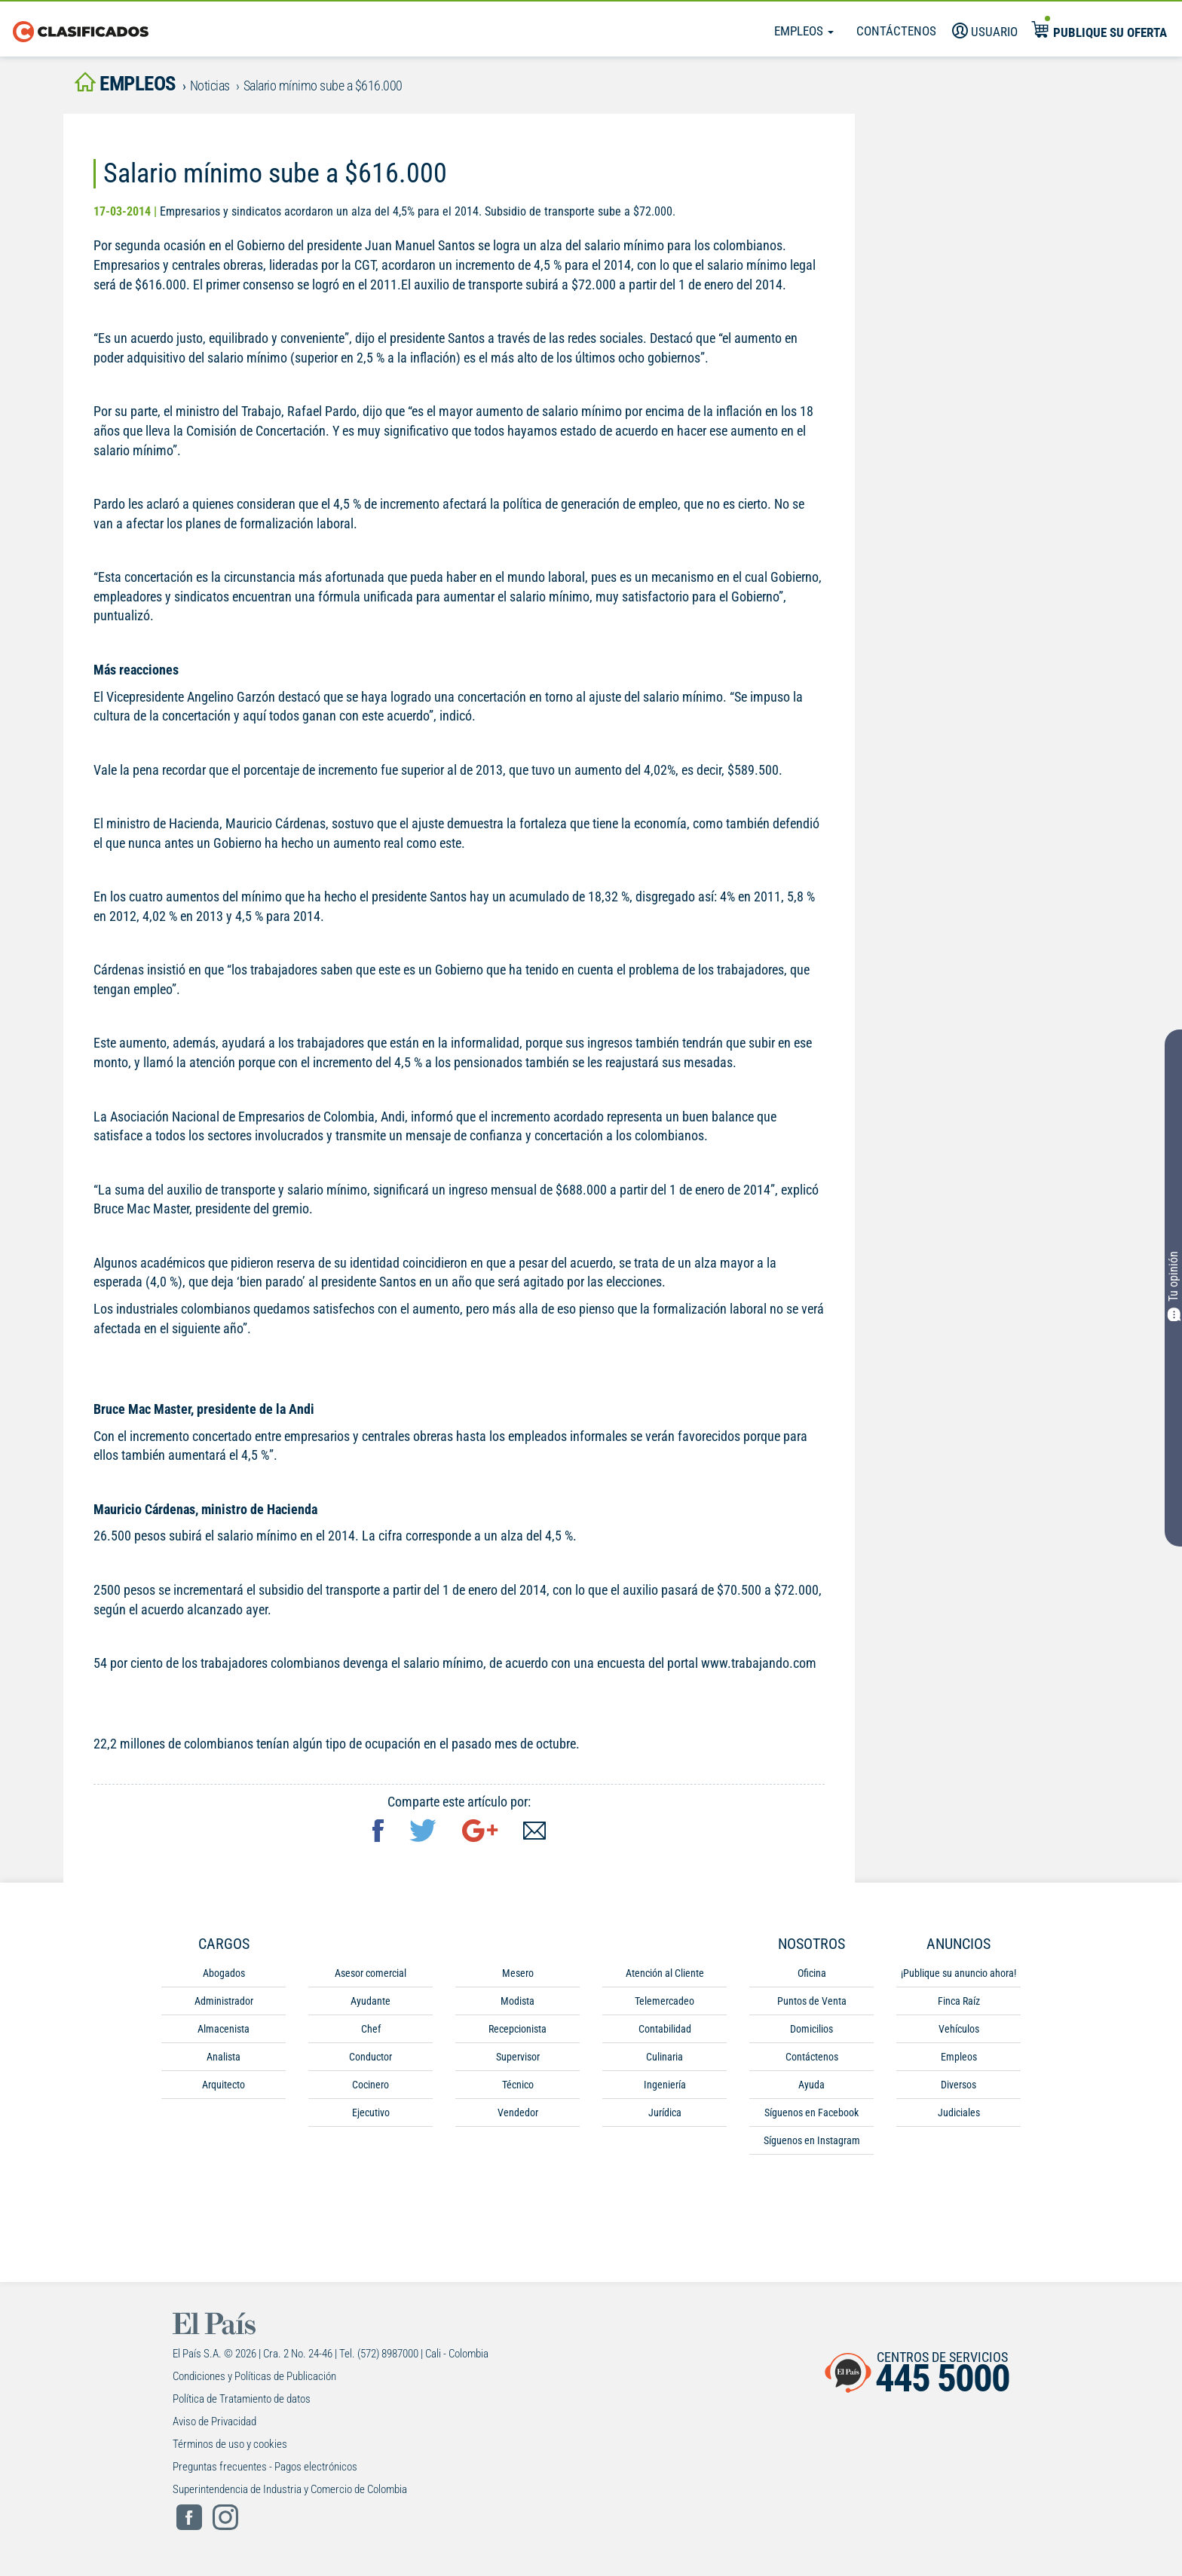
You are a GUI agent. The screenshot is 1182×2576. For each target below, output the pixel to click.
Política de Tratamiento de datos (242, 2399)
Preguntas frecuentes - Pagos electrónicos (265, 2467)
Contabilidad (664, 2030)
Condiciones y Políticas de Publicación (254, 2377)
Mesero (518, 1974)
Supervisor (518, 2057)
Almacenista (224, 2030)
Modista (517, 2002)
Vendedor (518, 2113)
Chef (371, 2030)
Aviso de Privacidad (214, 2422)
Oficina (812, 1974)
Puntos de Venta (812, 2002)
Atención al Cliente (665, 1974)
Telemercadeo (664, 2002)
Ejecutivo (371, 2113)
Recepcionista (517, 2030)
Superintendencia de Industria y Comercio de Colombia (290, 2490)
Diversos (958, 2085)
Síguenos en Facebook (811, 2113)
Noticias (214, 86)
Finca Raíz (959, 2002)
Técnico (518, 2085)
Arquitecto (223, 2085)
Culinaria (664, 2057)
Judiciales (959, 2113)
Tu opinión (1173, 1287)
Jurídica (664, 2113)
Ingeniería (665, 2085)
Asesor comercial (370, 1974)
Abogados (224, 1974)
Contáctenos (896, 30)
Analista (223, 2057)
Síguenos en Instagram (812, 2141)
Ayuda (811, 2085)
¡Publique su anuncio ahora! (958, 1974)
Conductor (370, 2057)
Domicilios (811, 2030)
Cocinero (370, 2085)
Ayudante (370, 2002)
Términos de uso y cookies (230, 2445)
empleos (127, 84)
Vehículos (959, 2030)
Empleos (804, 30)
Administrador (223, 2002)
